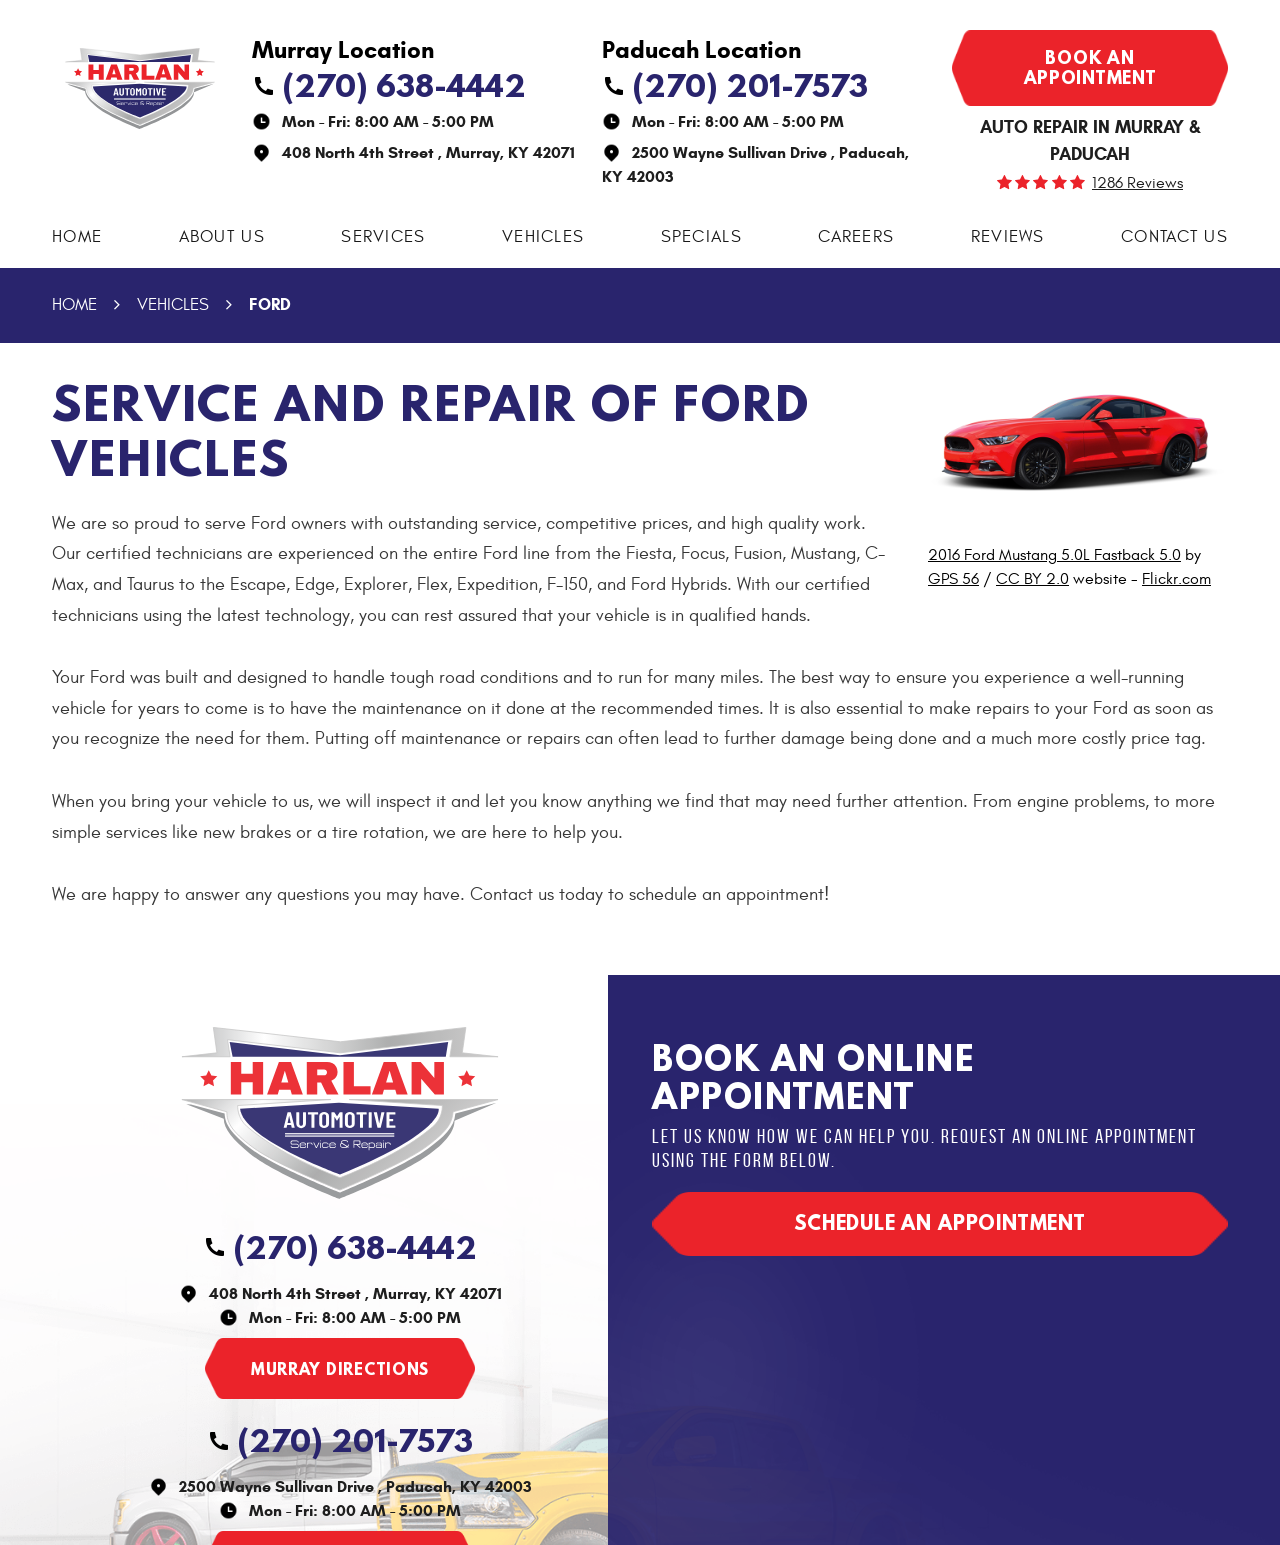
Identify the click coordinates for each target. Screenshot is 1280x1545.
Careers (856, 237)
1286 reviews (1137, 183)
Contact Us (1174, 237)
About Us (222, 237)
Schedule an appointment (940, 1222)
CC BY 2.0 (1032, 579)
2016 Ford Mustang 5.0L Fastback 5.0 (1054, 555)
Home (77, 237)
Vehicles (543, 237)
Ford (270, 304)
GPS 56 (953, 579)
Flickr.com (1176, 579)
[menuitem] (77, 237)
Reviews (1008, 237)
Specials (701, 237)
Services (383, 237)
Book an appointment (1090, 67)
